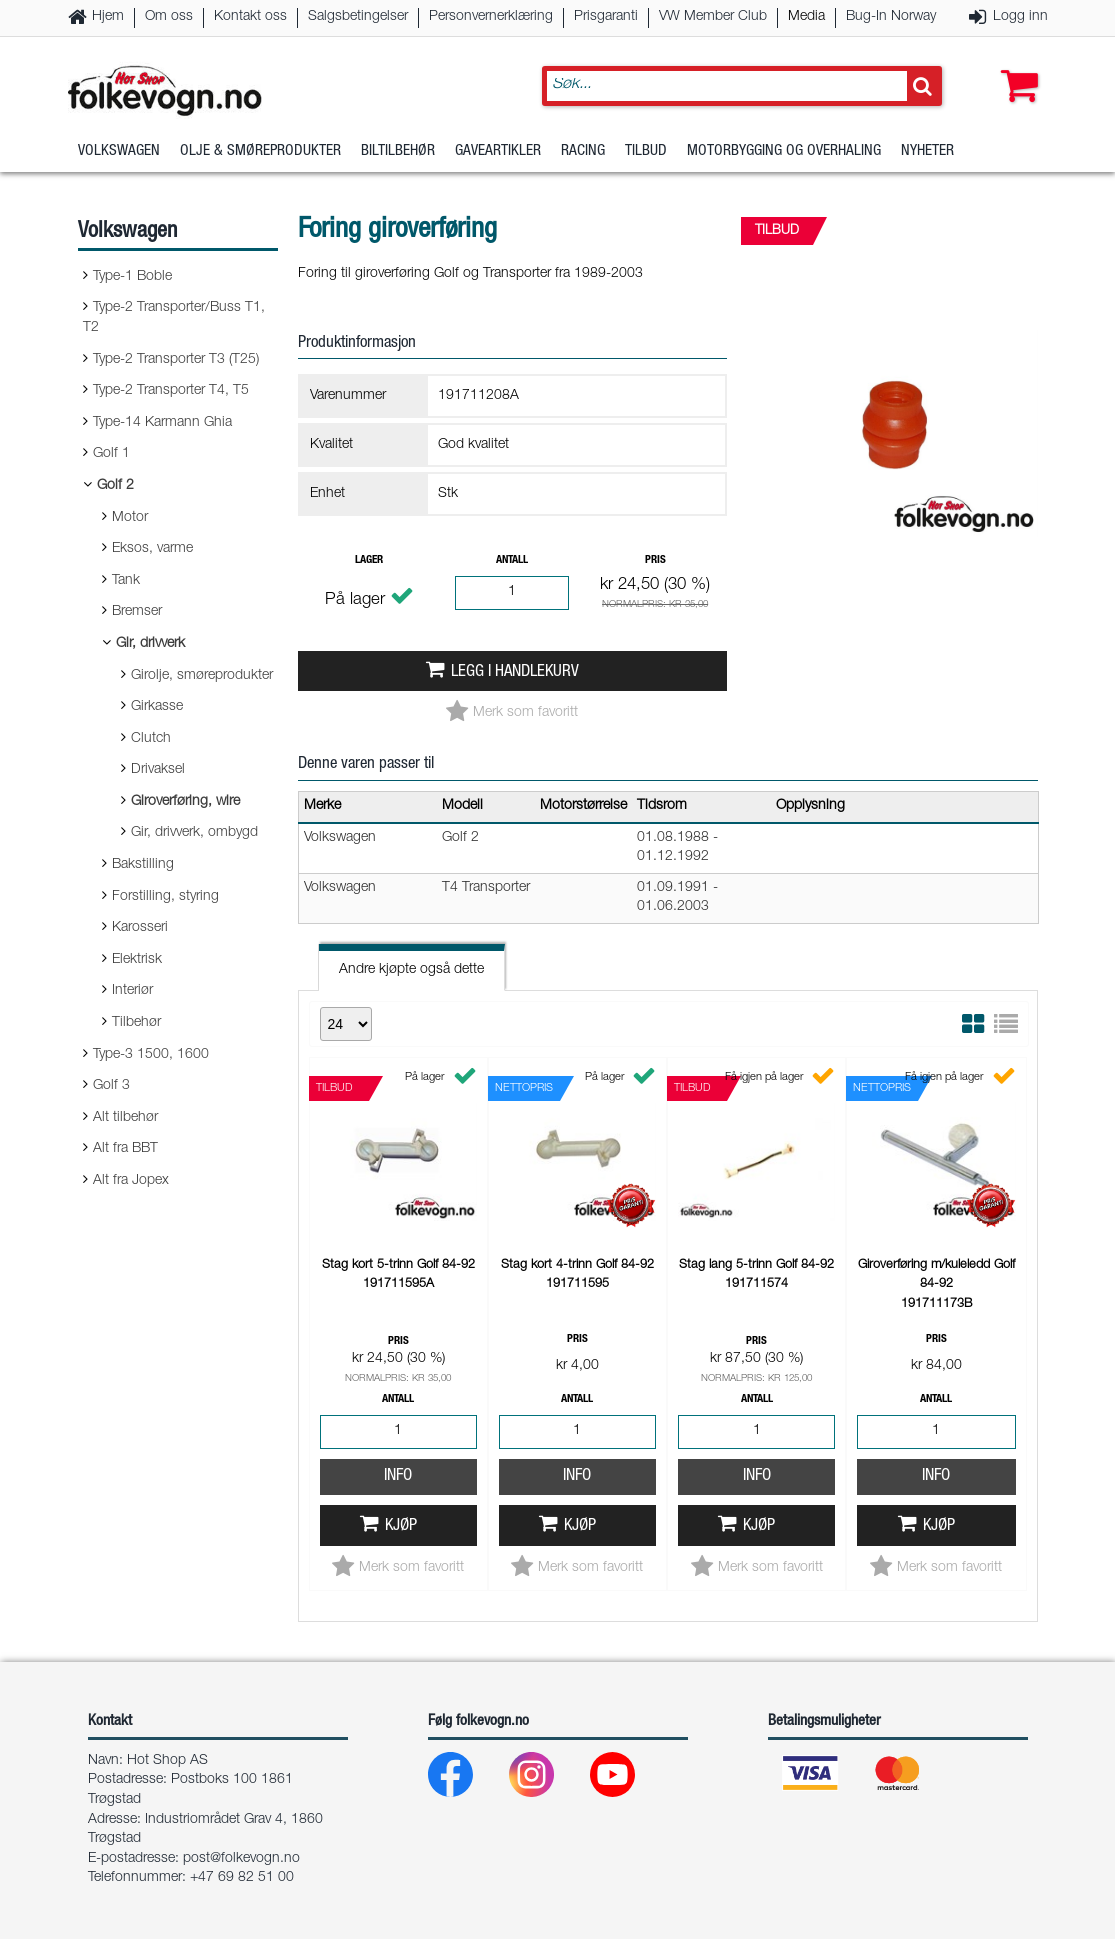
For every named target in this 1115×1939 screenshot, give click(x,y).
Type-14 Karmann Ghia (162, 423)
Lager (369, 560)
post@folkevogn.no (241, 1859)
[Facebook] (466, 1779)
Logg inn (1020, 17)
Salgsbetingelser (358, 17)
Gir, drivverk (150, 644)
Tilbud (646, 154)
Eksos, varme (152, 549)
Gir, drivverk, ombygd (194, 833)
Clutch (151, 739)
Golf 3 (111, 1086)
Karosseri (140, 928)
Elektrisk (137, 960)
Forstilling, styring (165, 897)
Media (806, 17)
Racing (583, 154)
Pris (655, 560)
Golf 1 (111, 454)
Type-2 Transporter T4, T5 (171, 391)
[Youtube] (628, 1779)
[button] (1015, 67)
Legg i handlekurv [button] (515, 672)
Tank (126, 581)
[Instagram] (547, 1779)
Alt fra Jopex (131, 1181)
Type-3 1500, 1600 (151, 1055)
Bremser (137, 612)
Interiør (132, 991)
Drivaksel (158, 770)
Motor (130, 518)
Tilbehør (136, 1023)
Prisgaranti (606, 17)
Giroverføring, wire (185, 802)
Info (398, 1476)
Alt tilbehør (125, 1118)
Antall (512, 560)
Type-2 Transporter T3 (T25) (176, 360)
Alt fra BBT (125, 1149)
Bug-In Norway (891, 17)
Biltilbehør (398, 154)
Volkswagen (119, 154)
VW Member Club (713, 17)
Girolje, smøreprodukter (202, 676)
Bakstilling (143, 865)
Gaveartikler (498, 154)
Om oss (169, 17)
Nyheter (927, 154)
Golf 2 (115, 486)
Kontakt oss (250, 17)
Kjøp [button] (401, 1526)
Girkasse (157, 707)
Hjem (108, 17)
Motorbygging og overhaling (784, 154)
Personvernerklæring (491, 17)
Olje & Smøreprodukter (260, 154)
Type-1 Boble (132, 277)
